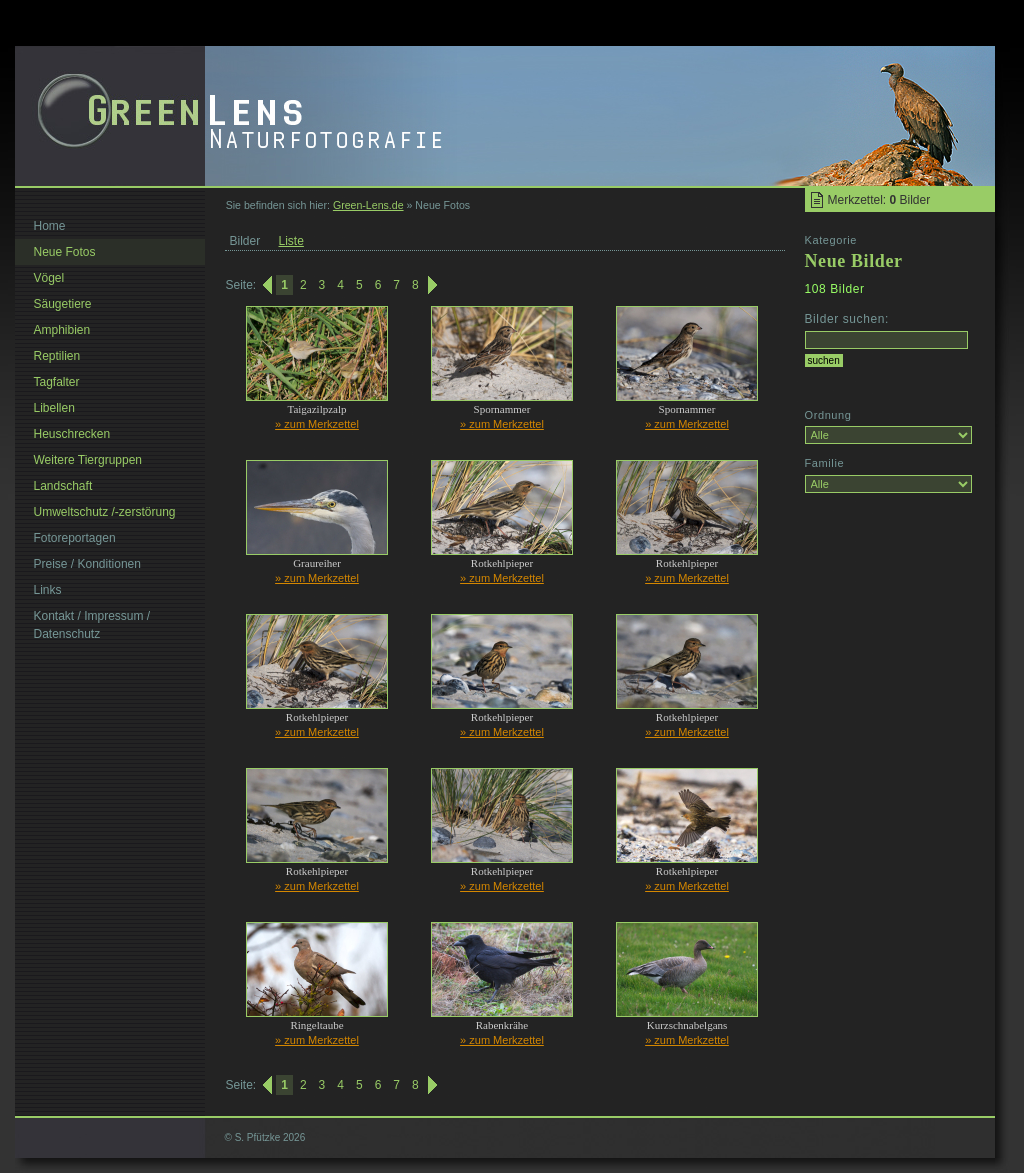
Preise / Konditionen (87, 564)
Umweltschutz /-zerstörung (105, 512)
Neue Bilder (854, 261)
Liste (291, 241)
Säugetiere (63, 304)
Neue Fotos (65, 252)
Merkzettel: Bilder (879, 200)
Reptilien (57, 356)
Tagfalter (57, 382)
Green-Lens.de (368, 205)
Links (48, 590)
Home (50, 226)
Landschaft (63, 486)
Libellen (54, 408)
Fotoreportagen (75, 538)
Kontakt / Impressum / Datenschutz (92, 625)
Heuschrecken (72, 434)
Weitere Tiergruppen (88, 460)
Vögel (49, 278)
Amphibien (62, 330)
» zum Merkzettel (317, 424)
